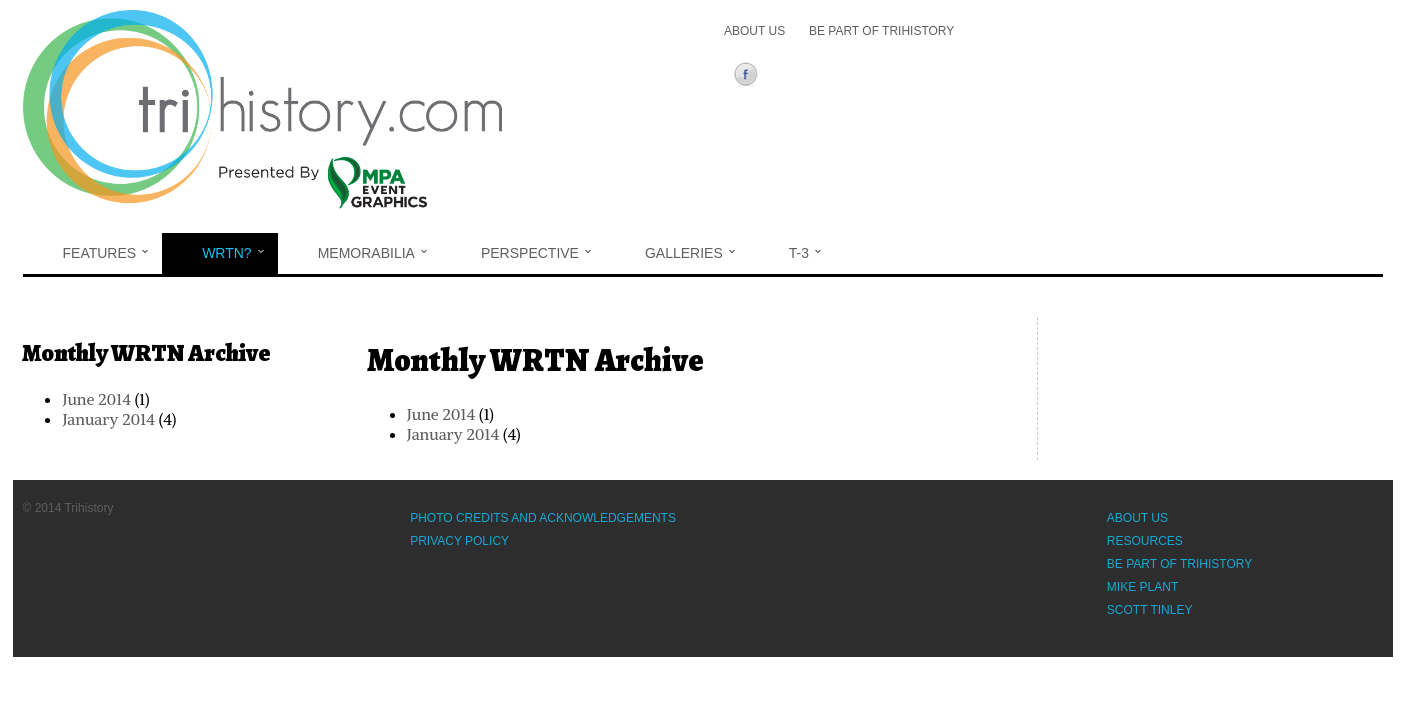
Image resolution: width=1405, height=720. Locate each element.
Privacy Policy (459, 541)
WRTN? (233, 253)
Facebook (749, 77)
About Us (754, 31)
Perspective (536, 253)
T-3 (805, 253)
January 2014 (453, 434)
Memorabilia (372, 253)
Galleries (690, 253)
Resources (1145, 541)
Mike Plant (1142, 587)
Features (106, 253)
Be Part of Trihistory (881, 31)
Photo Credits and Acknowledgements (543, 518)
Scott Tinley (1150, 610)
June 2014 (441, 414)
